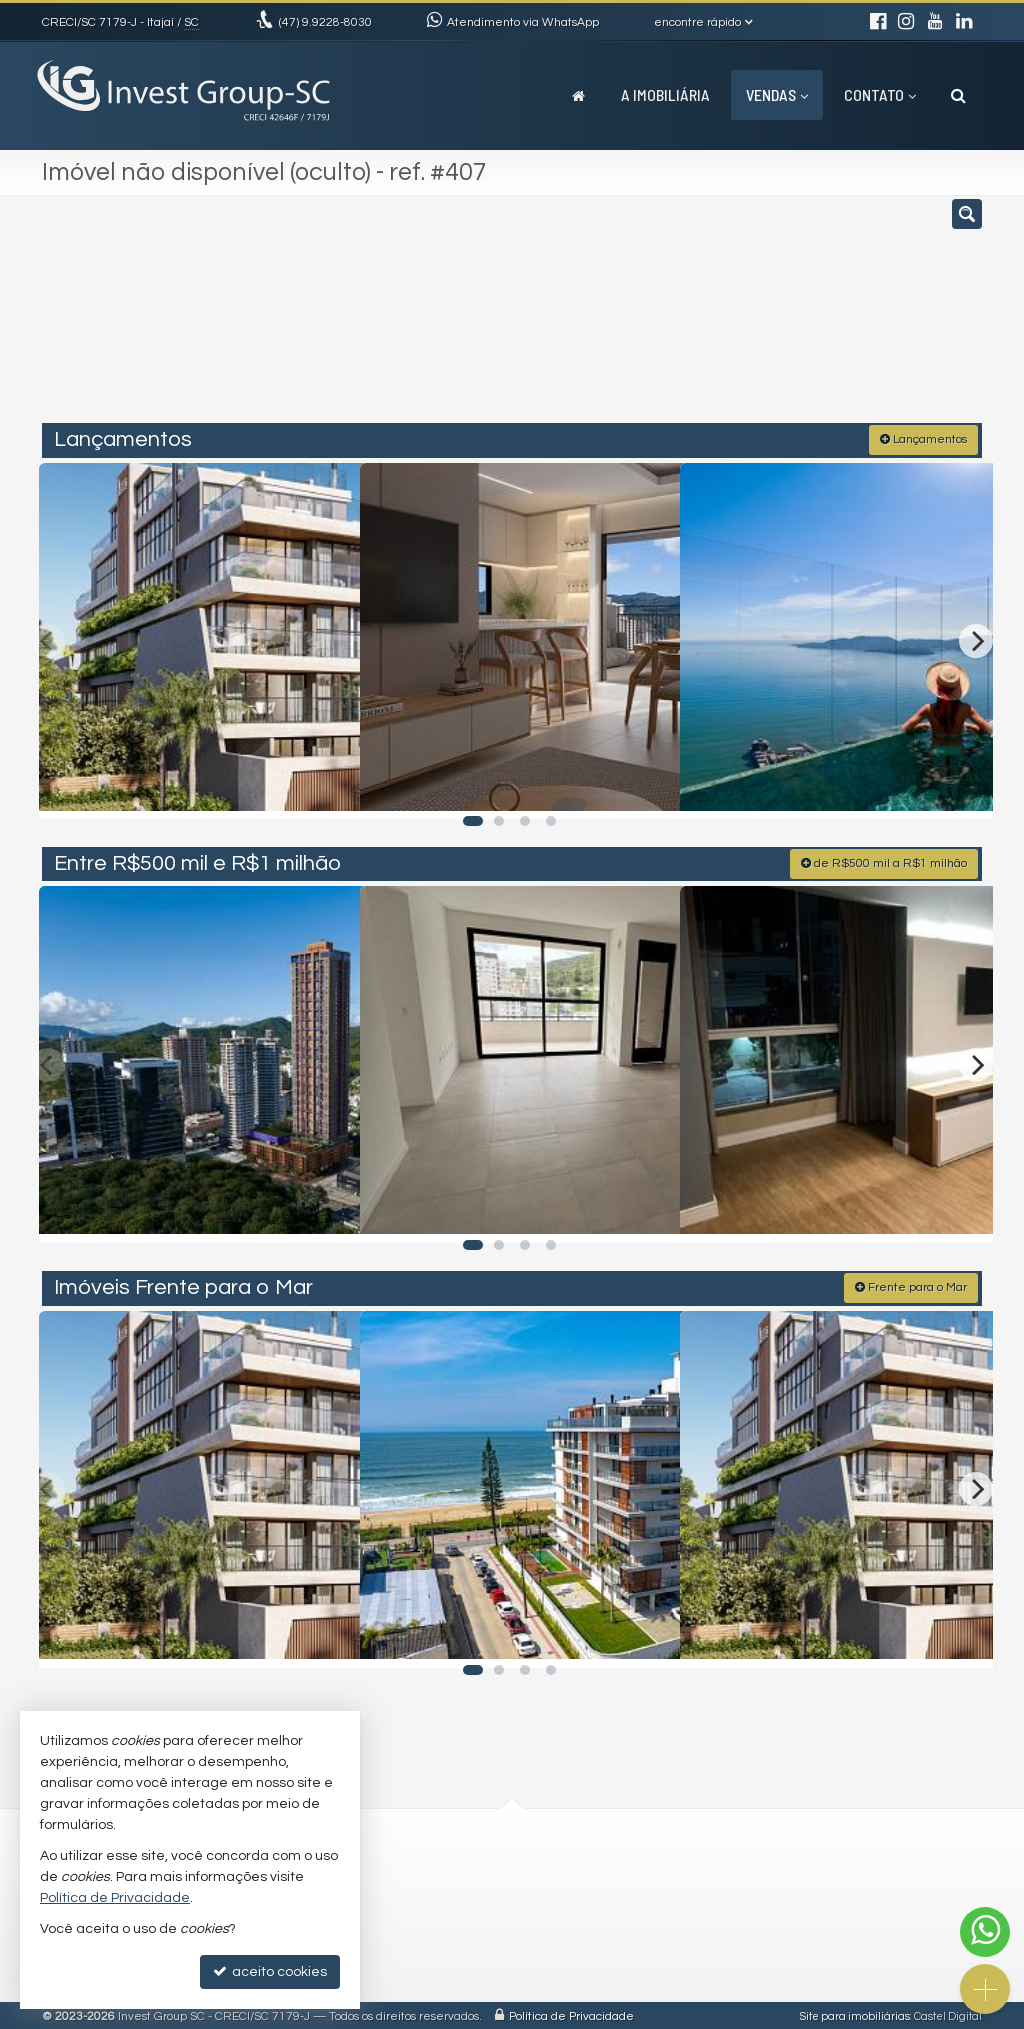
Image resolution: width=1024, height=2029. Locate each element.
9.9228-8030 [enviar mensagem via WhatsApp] (325, 22)
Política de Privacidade (571, 2013)
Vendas (777, 94)
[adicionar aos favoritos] (323, 784)
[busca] (958, 95)
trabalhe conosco (362, 1917)
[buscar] (786, 318)
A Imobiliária (665, 94)
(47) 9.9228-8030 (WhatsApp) (397, 1872)
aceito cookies (270, 1971)
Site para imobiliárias (855, 2013)
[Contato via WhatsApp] (985, 1932)
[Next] (976, 638)
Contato (880, 94)
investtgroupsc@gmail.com (394, 1895)
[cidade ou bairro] (661, 318)
